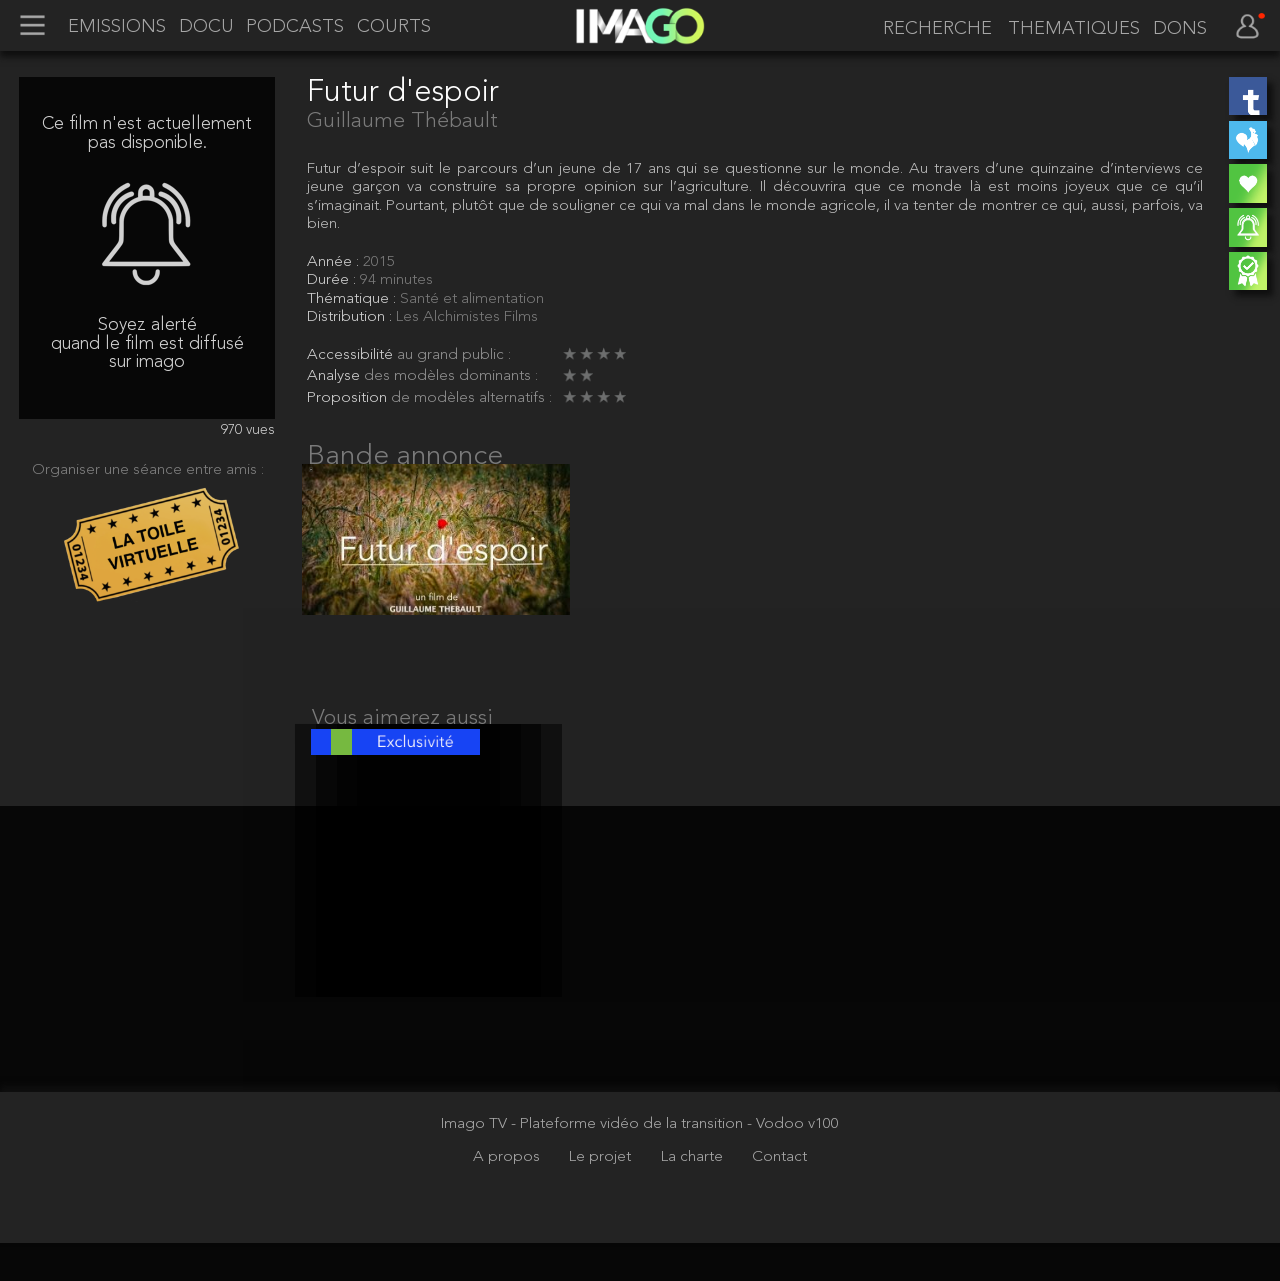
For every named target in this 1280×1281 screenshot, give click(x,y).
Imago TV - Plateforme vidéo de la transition (594, 1162)
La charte (694, 1196)
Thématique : (353, 299)
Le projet (602, 1196)
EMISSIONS (117, 27)
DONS (1180, 29)
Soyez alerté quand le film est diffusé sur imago (147, 343)
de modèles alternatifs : (471, 398)
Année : (335, 262)
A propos (508, 1196)
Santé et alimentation (472, 299)
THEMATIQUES (1074, 29)
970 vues (248, 430)
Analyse (335, 376)
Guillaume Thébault (402, 121)
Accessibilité (352, 355)
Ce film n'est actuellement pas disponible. (147, 133)
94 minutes (396, 280)
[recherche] (933, 28)
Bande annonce (405, 457)
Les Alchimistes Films (467, 317)
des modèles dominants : (451, 376)
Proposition (349, 398)
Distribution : (351, 317)
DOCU (206, 27)
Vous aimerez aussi (402, 737)
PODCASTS (295, 27)
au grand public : (454, 355)
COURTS (394, 27)
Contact (779, 1196)
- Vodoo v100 (793, 1162)
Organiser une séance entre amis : (148, 470)
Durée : (333, 280)
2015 (379, 262)
